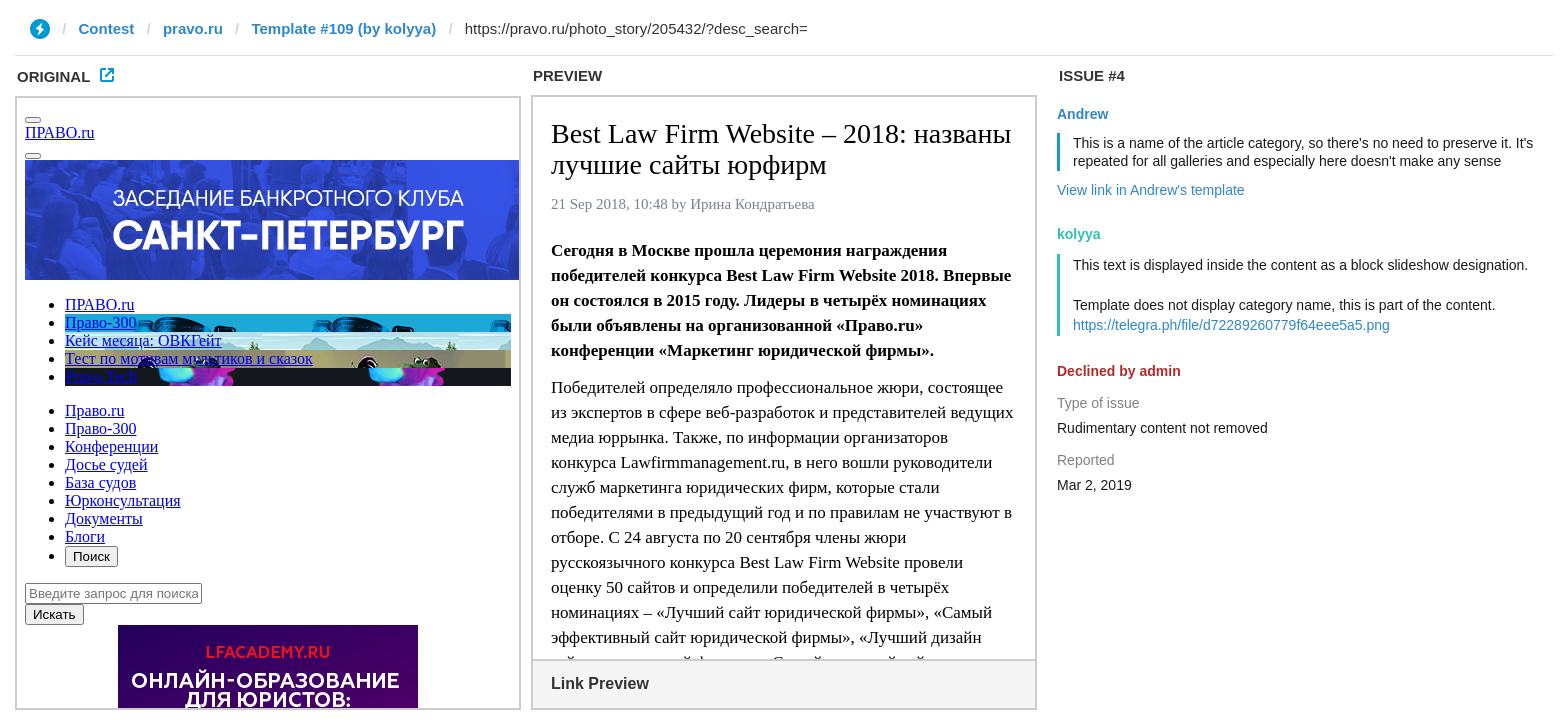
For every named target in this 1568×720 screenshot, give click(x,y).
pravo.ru (193, 28)
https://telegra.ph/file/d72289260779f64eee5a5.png (1231, 325)
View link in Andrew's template (1151, 190)
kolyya (1079, 234)
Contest (107, 28)
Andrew (1082, 114)
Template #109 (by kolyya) (343, 28)
